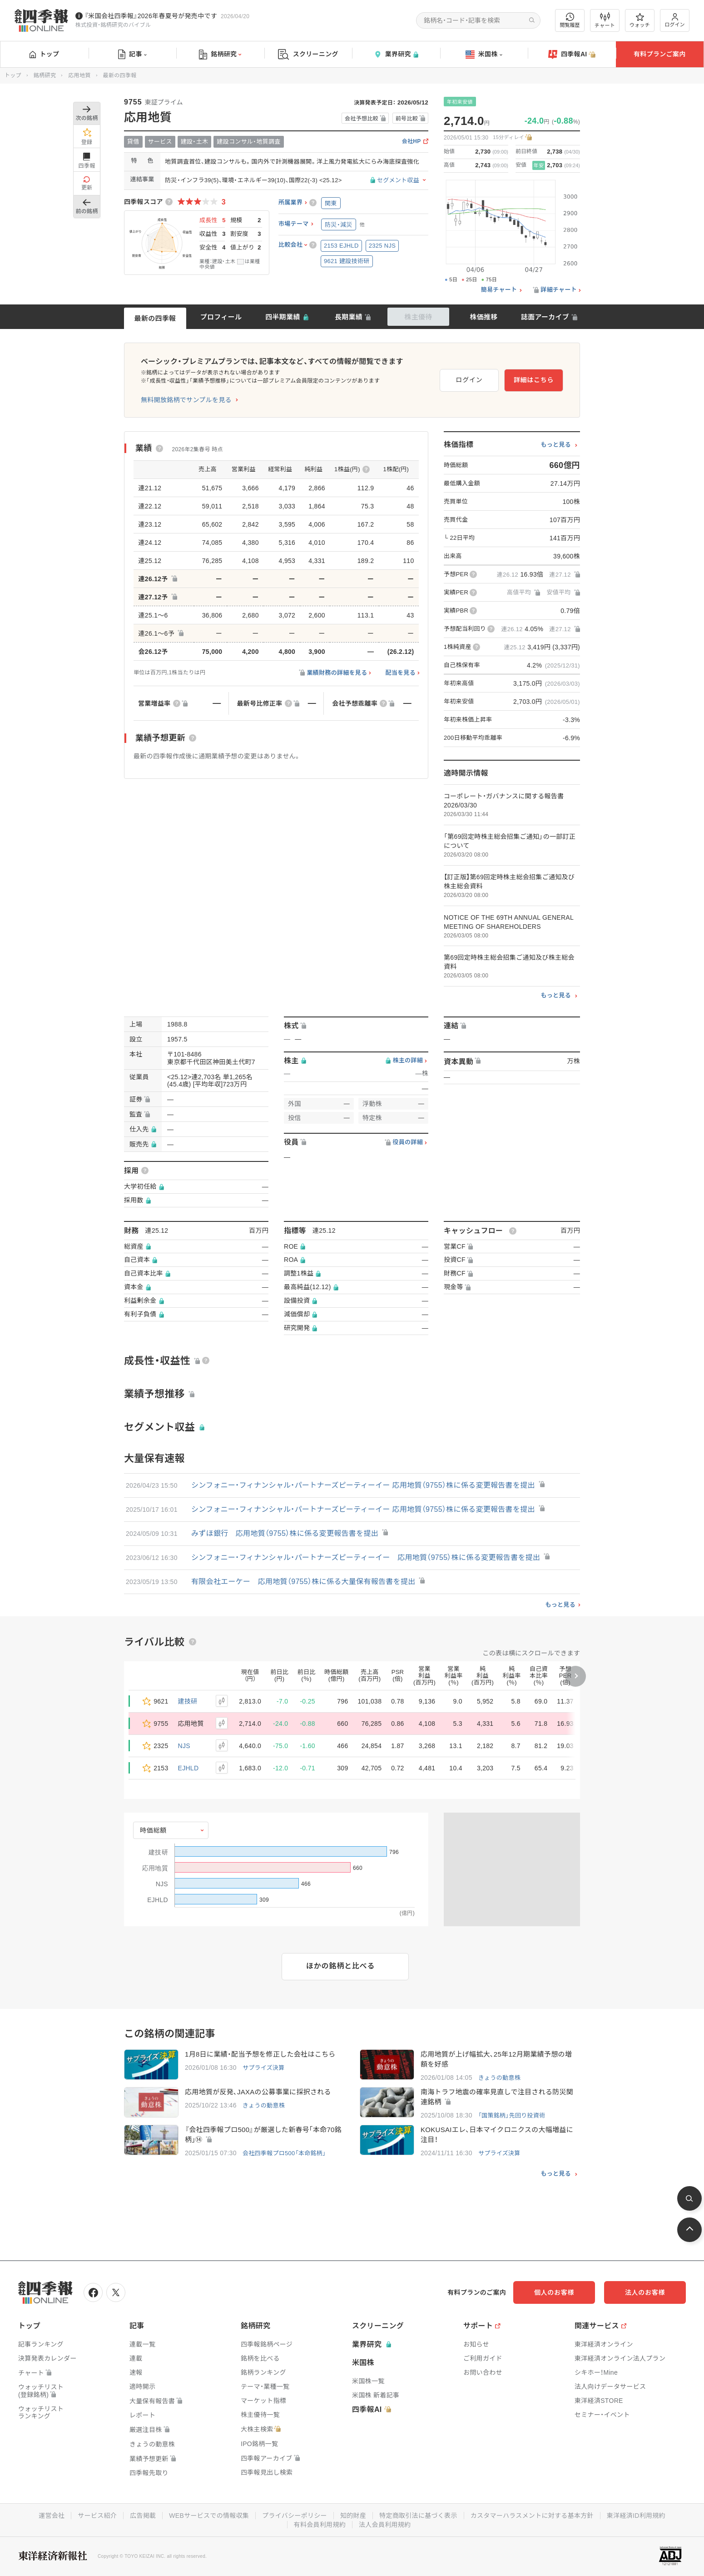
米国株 (484, 54)
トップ (44, 54)
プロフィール (221, 317)
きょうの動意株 (499, 2077)
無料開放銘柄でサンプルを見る (186, 400)
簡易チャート (499, 290)
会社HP (411, 141)
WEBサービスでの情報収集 (209, 2515)
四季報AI (571, 54)
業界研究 (396, 54)
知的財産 (353, 2515)
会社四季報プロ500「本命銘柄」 (284, 2153)
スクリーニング (308, 54)
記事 (132, 55)
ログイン (675, 20)
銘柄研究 (220, 55)
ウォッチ (640, 20)
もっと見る (555, 445)
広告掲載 (143, 2515)
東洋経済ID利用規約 (636, 2515)
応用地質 (79, 75)
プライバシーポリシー (294, 2515)
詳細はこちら (534, 380)
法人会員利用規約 (385, 2524)
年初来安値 (460, 102)
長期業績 (348, 317)
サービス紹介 (97, 2515)
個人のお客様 (554, 2292)
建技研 (188, 1701)
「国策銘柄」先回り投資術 (511, 2115)
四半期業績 (282, 317)
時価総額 (153, 1830)
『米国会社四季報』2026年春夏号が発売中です (150, 16)
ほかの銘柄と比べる (340, 1966)
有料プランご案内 (659, 54)
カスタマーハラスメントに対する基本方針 (532, 2515)
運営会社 (51, 2515)
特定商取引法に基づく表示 (418, 2515)
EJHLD (188, 1768)
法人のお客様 (645, 2292)
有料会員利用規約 (320, 2524)
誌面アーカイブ (545, 317)
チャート (605, 20)
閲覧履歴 (570, 20)
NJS (184, 1745)
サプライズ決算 (264, 2067)
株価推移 (483, 317)
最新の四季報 (155, 318)
